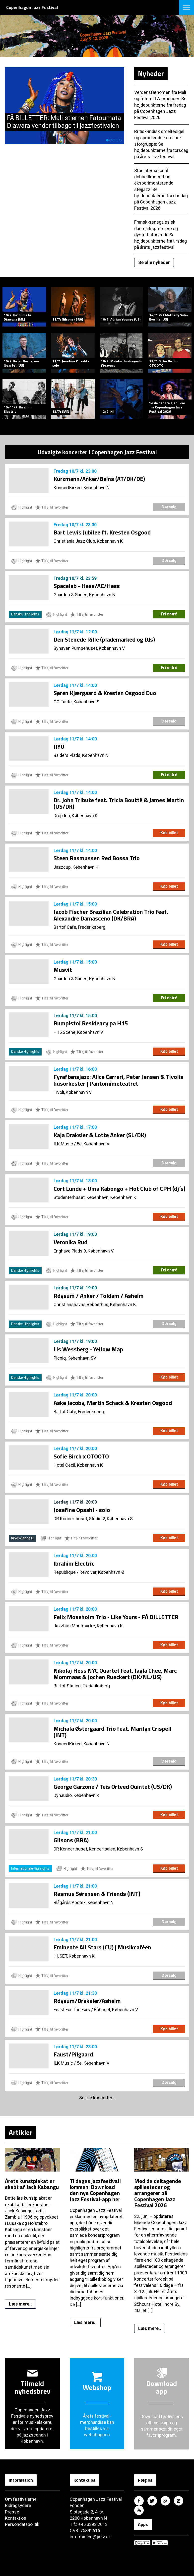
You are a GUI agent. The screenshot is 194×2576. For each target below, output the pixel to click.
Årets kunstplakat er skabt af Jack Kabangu (32, 2184)
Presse (12, 2511)
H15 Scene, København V (78, 1032)
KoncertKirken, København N (82, 487)
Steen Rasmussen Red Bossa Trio (97, 858)
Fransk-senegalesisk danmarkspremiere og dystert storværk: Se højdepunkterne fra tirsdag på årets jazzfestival (160, 234)
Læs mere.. (20, 2304)
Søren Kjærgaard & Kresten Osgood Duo (105, 692)
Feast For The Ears (72, 2009)
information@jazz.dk (90, 2536)
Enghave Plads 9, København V (84, 1251)
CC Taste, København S (76, 701)
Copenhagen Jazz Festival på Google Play (160, 2542)
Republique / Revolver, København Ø (89, 1572)
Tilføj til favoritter (51, 507)
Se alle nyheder (154, 262)
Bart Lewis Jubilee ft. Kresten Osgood (102, 532)
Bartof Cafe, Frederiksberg (79, 927)
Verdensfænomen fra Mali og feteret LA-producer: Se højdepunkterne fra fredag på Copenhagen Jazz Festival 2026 (160, 105)
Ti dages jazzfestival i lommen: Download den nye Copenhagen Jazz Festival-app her (96, 2190)
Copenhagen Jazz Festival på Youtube (139, 2510)
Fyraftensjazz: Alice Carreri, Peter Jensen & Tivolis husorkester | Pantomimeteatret (118, 1080)
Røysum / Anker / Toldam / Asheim (99, 1295)
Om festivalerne (21, 2499)
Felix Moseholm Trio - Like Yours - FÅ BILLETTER (116, 1616)
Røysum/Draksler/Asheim (87, 2000)
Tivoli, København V (73, 1092)
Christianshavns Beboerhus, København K (95, 1304)
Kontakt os (15, 2518)
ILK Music (63, 1143)
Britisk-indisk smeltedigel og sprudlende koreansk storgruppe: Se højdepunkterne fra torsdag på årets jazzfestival (161, 144)
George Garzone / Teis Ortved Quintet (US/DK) (113, 1786)
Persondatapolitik (22, 2524)
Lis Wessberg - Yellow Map (88, 1349)
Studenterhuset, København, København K (95, 1197)
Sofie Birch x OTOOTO (81, 1456)
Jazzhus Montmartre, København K (88, 1625)
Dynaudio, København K (76, 1795)
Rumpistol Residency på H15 (91, 1023)
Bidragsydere (18, 2505)
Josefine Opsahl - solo (82, 1509)
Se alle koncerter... (97, 2097)
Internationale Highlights (30, 1868)
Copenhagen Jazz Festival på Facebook (139, 2501)
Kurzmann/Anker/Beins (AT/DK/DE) (99, 478)
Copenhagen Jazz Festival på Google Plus (165, 2501)
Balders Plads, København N (81, 755)
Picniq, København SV (75, 1358)
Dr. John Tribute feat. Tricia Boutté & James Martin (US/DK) (119, 803)
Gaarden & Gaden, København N (85, 594)
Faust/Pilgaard (73, 2054)
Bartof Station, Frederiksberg (82, 1685)
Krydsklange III (22, 1538)
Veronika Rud (70, 1242)
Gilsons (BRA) (71, 1840)
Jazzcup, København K (76, 867)
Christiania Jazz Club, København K (88, 541)
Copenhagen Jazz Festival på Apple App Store (142, 2542)
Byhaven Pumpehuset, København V (89, 648)
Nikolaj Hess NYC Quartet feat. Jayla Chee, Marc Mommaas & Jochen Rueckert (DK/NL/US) (115, 1673)
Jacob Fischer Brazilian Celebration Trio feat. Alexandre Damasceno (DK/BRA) (111, 915)
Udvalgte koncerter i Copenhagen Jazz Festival (97, 452)
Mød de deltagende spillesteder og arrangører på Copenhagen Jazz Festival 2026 (157, 2193)
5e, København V (93, 1143)
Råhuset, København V (116, 2009)
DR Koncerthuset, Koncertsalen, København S (98, 1848)
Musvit (63, 969)
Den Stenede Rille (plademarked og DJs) (104, 639)
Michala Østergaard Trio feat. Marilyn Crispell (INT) (113, 1731)
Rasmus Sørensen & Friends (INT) (97, 1893)
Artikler (20, 2132)
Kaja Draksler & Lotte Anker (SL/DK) (100, 1134)
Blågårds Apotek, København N (84, 1902)
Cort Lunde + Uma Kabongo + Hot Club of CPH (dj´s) (119, 1188)
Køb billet (169, 832)
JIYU (59, 746)
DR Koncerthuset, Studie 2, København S (93, 1518)
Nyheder (151, 73)
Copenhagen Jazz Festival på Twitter (152, 2501)
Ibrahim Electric (74, 1563)
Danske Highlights (25, 614)
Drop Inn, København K (76, 815)
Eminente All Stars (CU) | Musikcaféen (102, 1947)
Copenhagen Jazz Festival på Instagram (178, 2501)
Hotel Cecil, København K (78, 1465)
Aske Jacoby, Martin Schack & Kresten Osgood (113, 1402)
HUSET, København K (74, 1956)
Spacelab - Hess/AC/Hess (87, 585)
